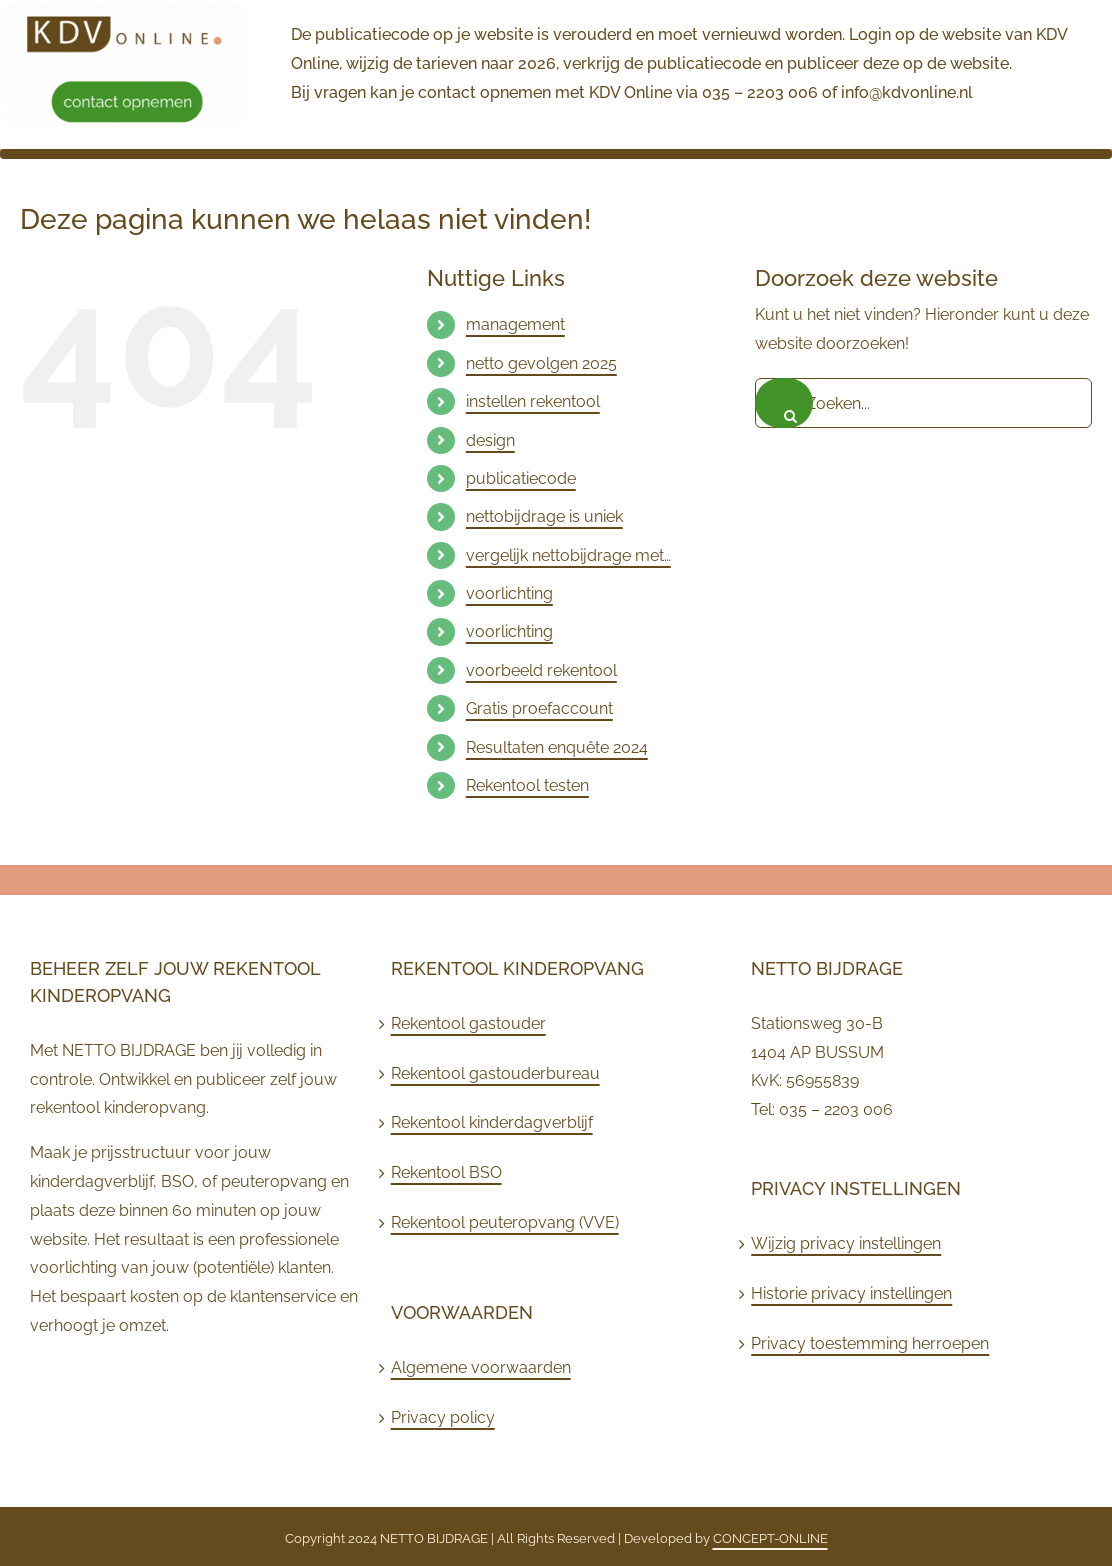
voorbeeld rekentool (541, 670)
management (515, 324)
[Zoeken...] (923, 403)
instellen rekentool (533, 401)
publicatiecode (521, 478)
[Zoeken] (784, 403)
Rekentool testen (527, 785)
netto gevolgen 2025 (541, 363)
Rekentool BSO (446, 1172)
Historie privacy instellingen (851, 1293)
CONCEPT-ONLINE (770, 1538)
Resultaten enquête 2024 (557, 747)
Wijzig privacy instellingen (846, 1243)
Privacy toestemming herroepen (870, 1343)
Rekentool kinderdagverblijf (492, 1122)
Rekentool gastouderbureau (495, 1073)
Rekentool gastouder (468, 1023)
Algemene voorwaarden (481, 1367)
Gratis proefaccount (539, 708)
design (490, 440)
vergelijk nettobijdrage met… (568, 555)
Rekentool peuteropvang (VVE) (505, 1222)
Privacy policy (443, 1417)
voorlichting (509, 593)
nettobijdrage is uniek (544, 516)
